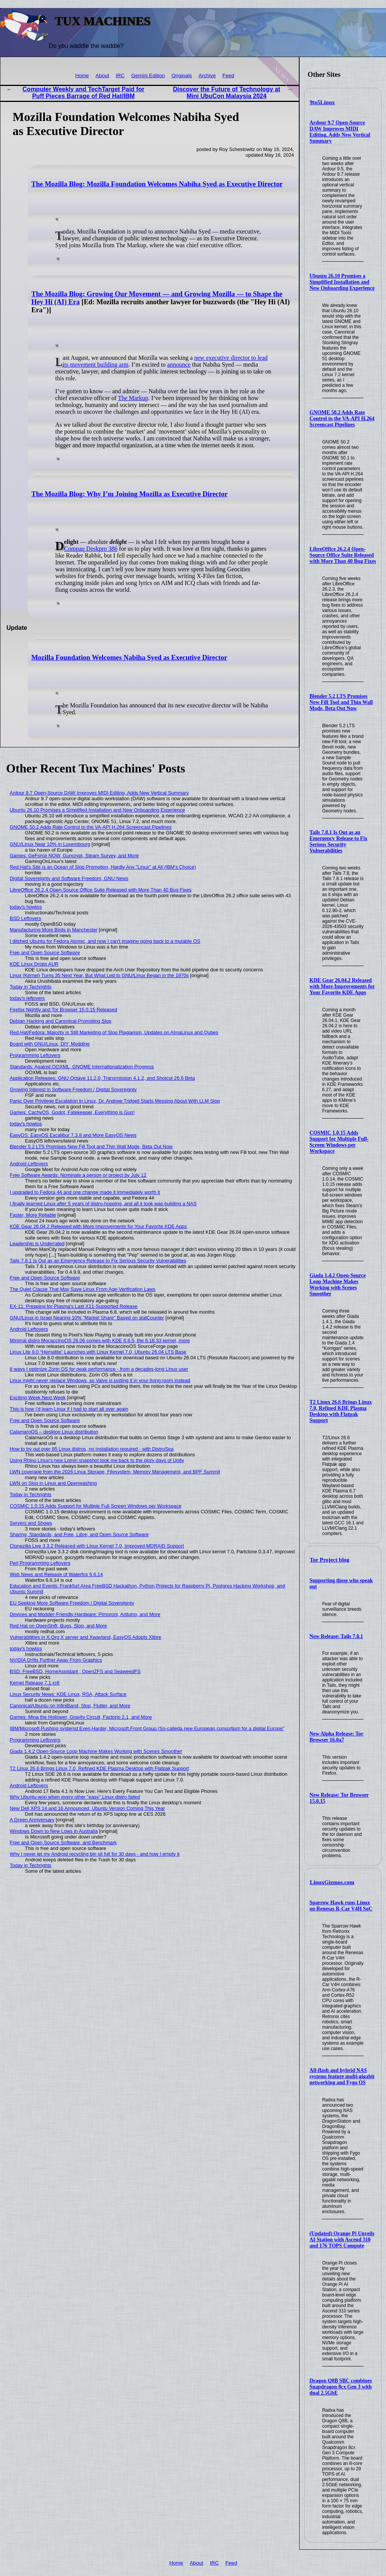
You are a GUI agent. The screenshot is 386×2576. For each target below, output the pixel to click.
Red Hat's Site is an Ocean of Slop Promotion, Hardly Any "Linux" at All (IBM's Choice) (103, 867)
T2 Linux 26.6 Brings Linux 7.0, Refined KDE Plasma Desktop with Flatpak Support (340, 1411)
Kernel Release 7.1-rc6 (35, 1683)
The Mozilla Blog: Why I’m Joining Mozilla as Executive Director (129, 494)
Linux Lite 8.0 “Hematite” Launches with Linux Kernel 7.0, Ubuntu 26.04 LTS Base (98, 1352)
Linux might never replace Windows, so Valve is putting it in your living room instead (100, 1380)
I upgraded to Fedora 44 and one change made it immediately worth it (85, 1192)
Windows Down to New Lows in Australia (54, 1831)
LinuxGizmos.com (332, 1882)
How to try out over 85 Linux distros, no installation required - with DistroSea (92, 1449)
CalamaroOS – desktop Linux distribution (54, 1432)
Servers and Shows (31, 1523)
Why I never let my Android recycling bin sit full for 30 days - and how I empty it (95, 1854)
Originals (182, 75)
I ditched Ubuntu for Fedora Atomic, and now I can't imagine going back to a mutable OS (105, 941)
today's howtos (26, 907)
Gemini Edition (148, 75)
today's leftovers (27, 998)
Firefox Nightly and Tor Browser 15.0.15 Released (63, 1009)
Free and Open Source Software (45, 952)
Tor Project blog (329, 1560)
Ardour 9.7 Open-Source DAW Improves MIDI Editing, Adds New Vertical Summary (339, 132)
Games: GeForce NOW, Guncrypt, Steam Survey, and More (74, 855)
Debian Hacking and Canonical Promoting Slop (61, 1021)
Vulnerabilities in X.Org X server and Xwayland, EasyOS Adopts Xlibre (85, 1637)
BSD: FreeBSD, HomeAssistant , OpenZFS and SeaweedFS (75, 1671)
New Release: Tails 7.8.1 (336, 1636)
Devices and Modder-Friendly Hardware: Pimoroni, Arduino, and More (85, 1614)
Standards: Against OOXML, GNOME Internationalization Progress (82, 1066)
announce (178, 364)
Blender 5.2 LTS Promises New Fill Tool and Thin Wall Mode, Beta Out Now (341, 702)
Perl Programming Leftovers (40, 1563)
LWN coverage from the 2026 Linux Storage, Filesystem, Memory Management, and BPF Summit (115, 1472)
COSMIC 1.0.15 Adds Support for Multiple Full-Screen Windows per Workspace (338, 1142)
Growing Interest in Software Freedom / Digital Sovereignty (73, 1089)
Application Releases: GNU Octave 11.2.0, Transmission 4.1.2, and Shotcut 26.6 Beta (102, 1078)
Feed (228, 75)
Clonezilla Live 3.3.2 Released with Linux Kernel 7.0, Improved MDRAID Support (97, 1546)
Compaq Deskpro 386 (90, 548)
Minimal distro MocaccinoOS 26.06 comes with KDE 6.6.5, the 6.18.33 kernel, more (100, 1340)
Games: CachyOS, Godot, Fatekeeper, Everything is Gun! (72, 1112)
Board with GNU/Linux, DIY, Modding (50, 1044)
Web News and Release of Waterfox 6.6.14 (56, 1574)
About (102, 75)
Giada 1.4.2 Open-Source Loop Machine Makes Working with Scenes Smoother (337, 1285)
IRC (120, 75)
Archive (207, 75)
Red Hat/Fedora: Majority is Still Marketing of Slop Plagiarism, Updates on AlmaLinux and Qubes (114, 1032)
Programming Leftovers (35, 1055)
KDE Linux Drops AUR (34, 964)
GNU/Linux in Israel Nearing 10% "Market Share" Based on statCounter (87, 1318)
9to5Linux (322, 102)
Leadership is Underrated (37, 1243)
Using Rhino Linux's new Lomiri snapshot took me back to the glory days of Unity (97, 1460)
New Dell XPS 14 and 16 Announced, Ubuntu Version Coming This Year (87, 1808)
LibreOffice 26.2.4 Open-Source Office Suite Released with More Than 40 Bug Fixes (342, 555)
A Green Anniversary (32, 1820)
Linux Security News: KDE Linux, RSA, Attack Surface (68, 1694)
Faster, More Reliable (33, 1215)
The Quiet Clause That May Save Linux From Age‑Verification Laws (82, 1289)
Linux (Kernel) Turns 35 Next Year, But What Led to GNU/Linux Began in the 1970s (99, 975)
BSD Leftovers (25, 918)
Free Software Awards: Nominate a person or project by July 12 (78, 1175)
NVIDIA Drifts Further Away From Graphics (56, 1660)
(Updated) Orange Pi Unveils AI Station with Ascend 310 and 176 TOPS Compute (342, 2240)
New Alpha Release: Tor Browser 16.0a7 (336, 1737)
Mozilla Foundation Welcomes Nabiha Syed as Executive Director (129, 657)
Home (82, 75)
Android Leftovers (29, 1163)
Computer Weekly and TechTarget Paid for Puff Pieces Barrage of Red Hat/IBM (83, 92)
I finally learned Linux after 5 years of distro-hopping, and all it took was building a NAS (103, 1203)
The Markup (133, 398)
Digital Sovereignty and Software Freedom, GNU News (69, 878)
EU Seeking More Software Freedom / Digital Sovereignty (72, 1603)
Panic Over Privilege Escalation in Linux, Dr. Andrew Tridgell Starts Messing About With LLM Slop (115, 1101)
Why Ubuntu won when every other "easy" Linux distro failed (75, 1797)
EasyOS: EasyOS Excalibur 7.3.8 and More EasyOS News (73, 1135)
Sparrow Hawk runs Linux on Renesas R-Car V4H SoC (340, 1906)
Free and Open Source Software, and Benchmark (63, 1842)
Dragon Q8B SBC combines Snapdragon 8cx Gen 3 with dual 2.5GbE (340, 2387)
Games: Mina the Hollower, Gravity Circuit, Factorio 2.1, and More (81, 1717)
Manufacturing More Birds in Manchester (53, 930)
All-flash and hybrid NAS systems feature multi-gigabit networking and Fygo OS (342, 2076)
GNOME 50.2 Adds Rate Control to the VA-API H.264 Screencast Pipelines (342, 418)
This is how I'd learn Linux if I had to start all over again (69, 1409)
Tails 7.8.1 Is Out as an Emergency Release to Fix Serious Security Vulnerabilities (338, 841)
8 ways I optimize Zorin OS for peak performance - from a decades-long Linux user (99, 1369)
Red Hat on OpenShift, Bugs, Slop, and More (58, 1626)
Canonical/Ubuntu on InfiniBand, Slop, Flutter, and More (70, 1705)
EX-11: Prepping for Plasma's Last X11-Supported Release (73, 1306)
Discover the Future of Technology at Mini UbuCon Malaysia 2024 (226, 92)
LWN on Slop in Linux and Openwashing (53, 1483)
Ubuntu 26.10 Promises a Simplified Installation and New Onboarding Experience (342, 282)
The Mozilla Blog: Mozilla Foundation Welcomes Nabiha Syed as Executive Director (156, 184)
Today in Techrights (30, 987)
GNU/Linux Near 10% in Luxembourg (50, 844)
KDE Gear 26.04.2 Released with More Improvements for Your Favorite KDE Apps (342, 986)
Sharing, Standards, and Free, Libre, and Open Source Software (79, 1534)
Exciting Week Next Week (38, 1397)
